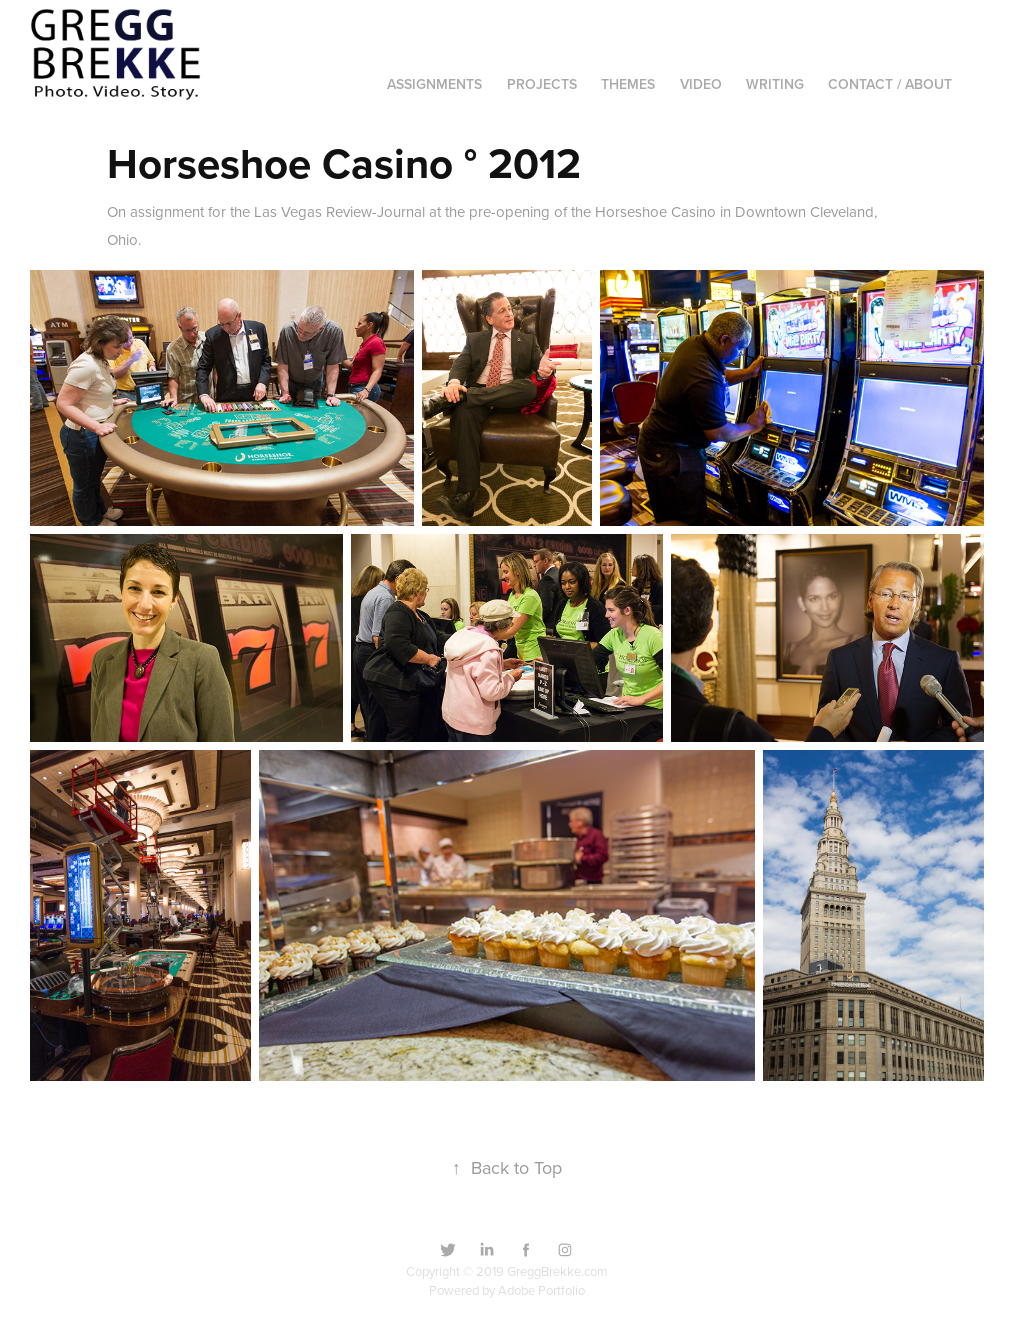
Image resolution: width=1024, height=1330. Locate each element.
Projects (542, 84)
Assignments (434, 84)
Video (701, 84)
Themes (628, 84)
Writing (775, 84)
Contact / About (890, 84)
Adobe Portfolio (541, 1290)
